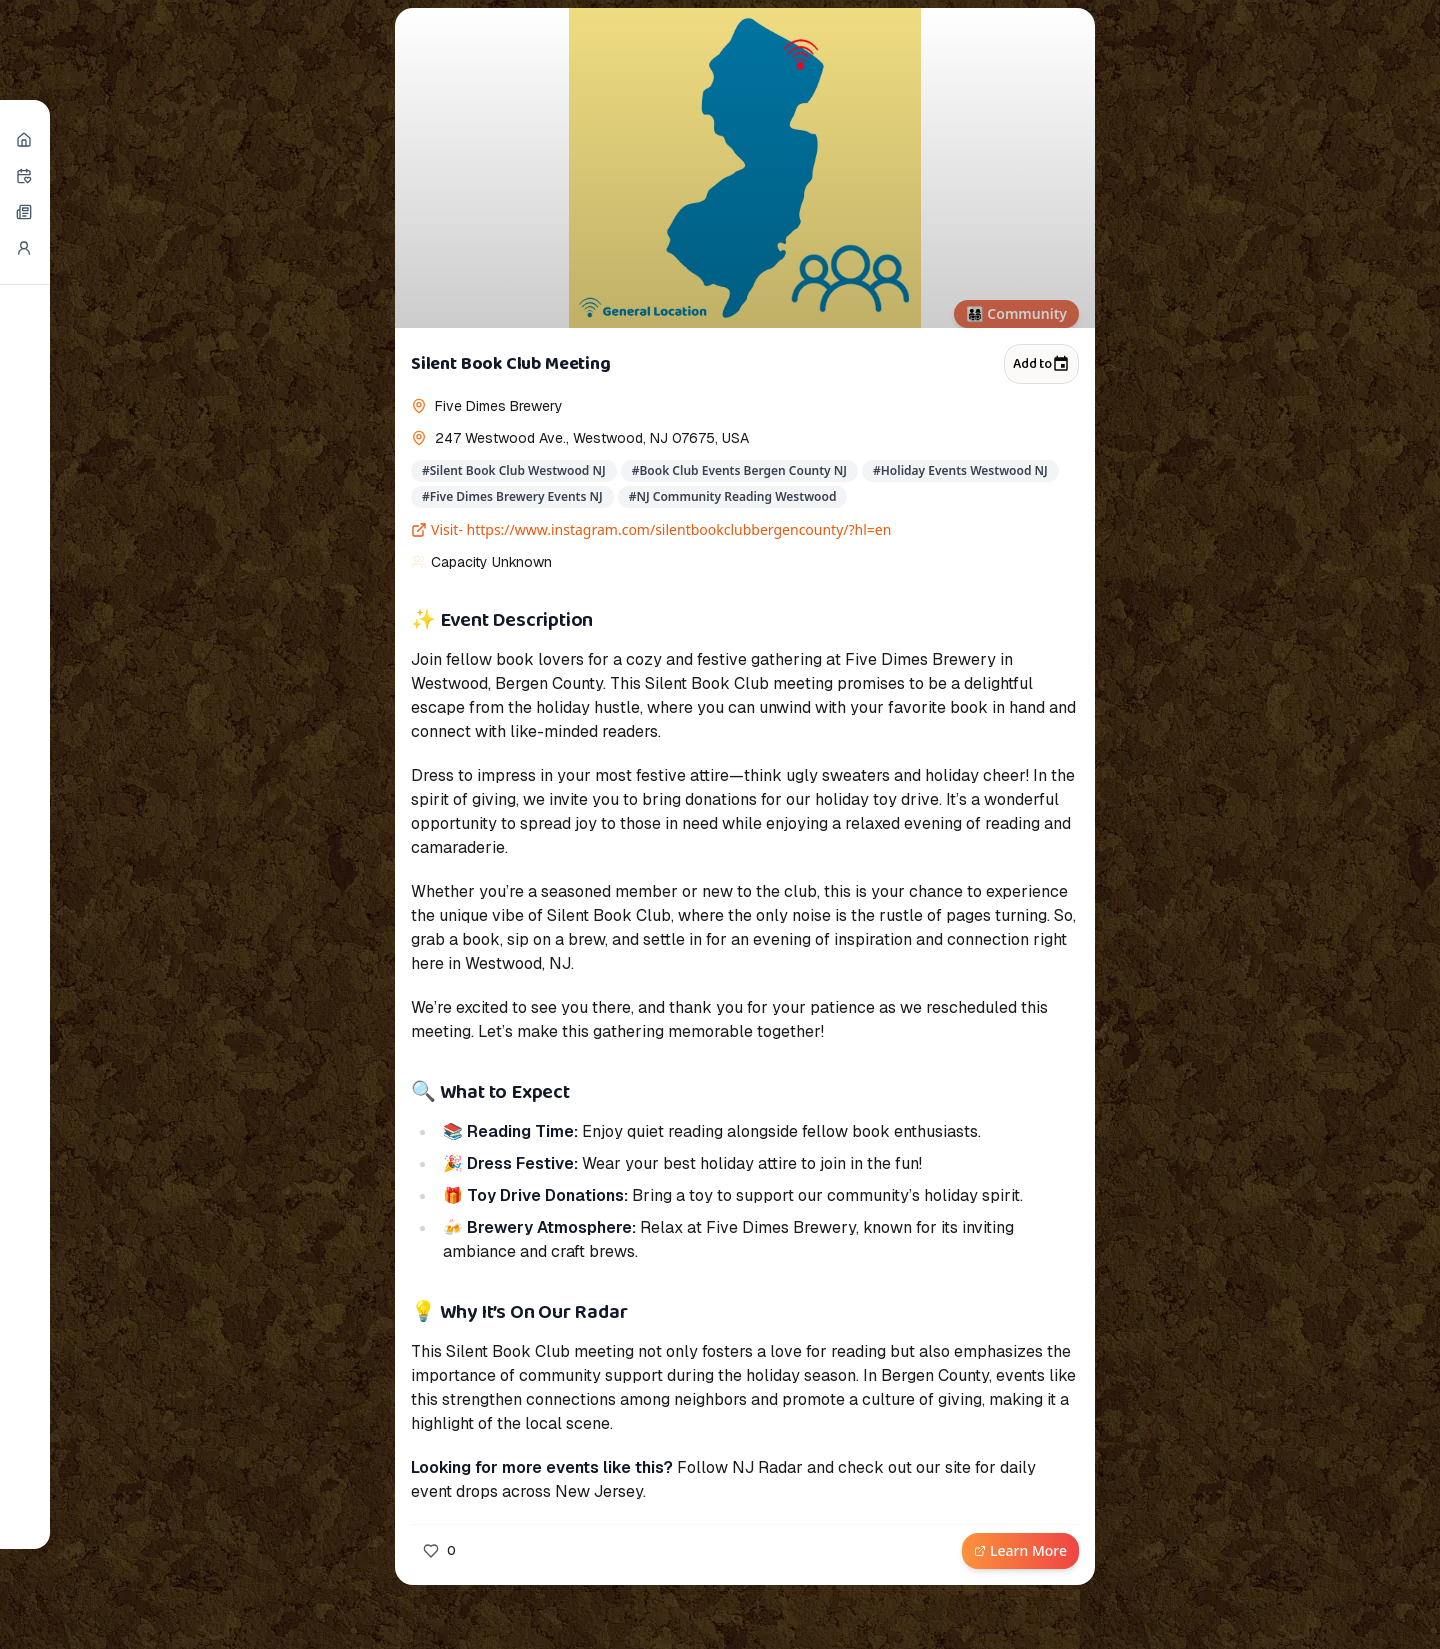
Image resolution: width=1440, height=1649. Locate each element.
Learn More (1020, 1550)
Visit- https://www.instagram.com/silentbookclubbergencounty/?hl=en (651, 529)
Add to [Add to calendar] (1041, 364)
